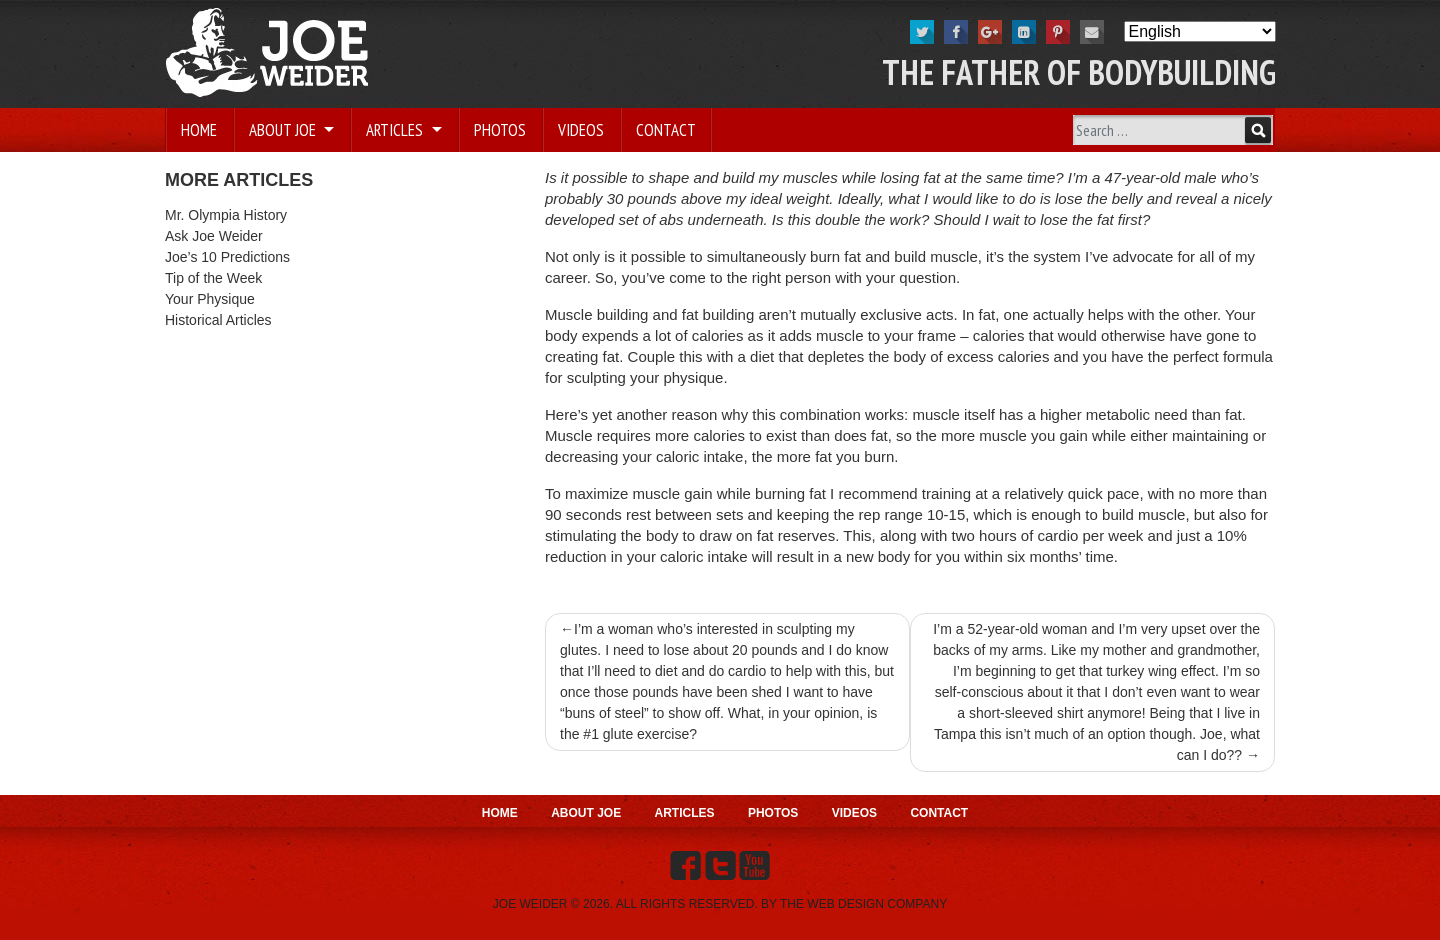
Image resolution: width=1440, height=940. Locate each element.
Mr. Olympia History (226, 215)
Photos (500, 130)
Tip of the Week (213, 278)
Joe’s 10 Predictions (227, 257)
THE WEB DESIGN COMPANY (863, 904)
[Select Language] (1200, 31)
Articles (396, 130)
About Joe (284, 130)
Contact (666, 130)
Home (199, 130)
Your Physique (210, 299)
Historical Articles (218, 320)
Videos (581, 130)
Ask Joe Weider (214, 236)
